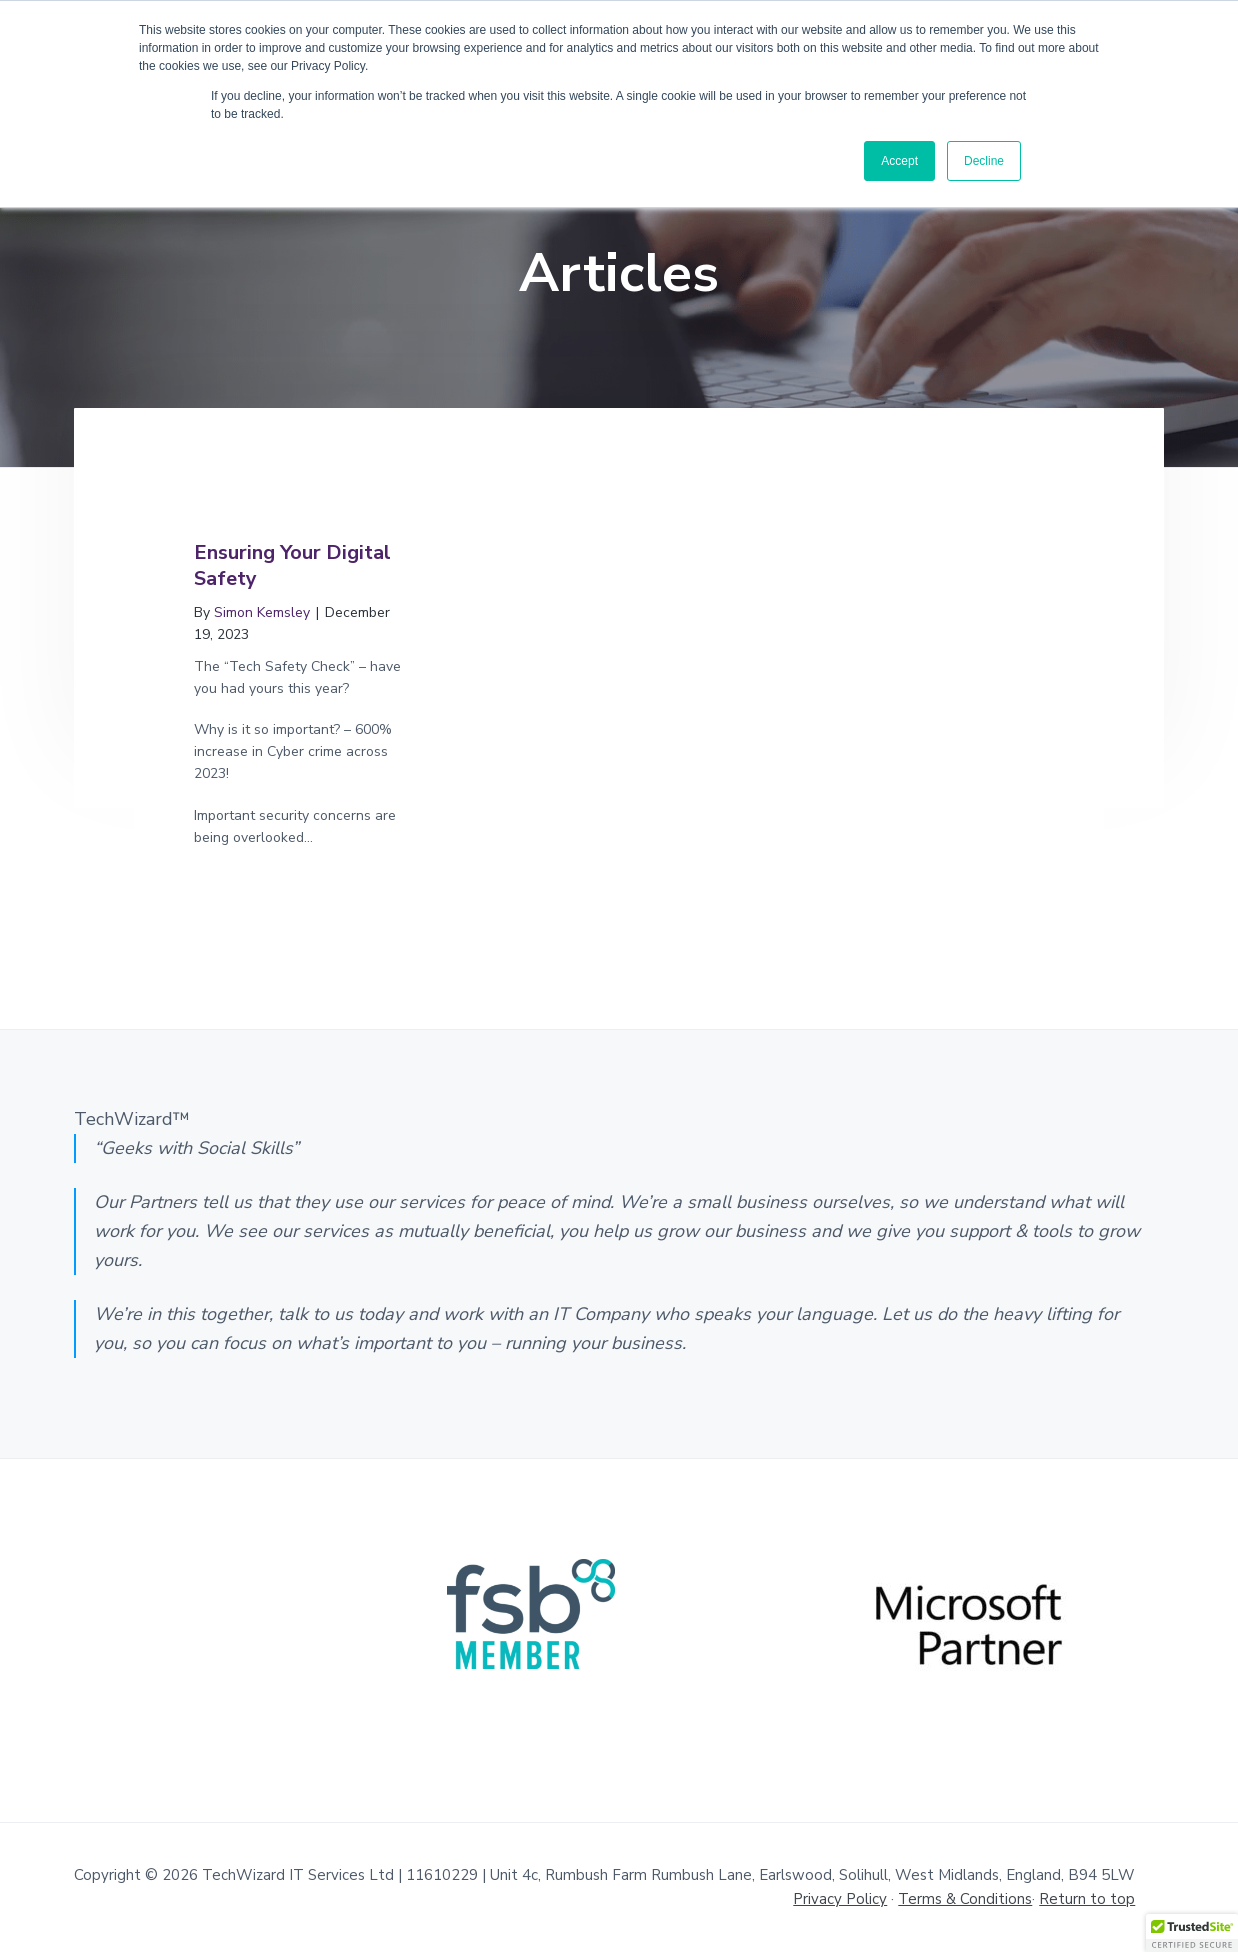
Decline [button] (984, 161)
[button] (1192, 1933)
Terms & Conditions (965, 1899)
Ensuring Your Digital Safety (292, 565)
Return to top (1087, 1899)
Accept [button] (899, 161)
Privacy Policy (840, 1899)
